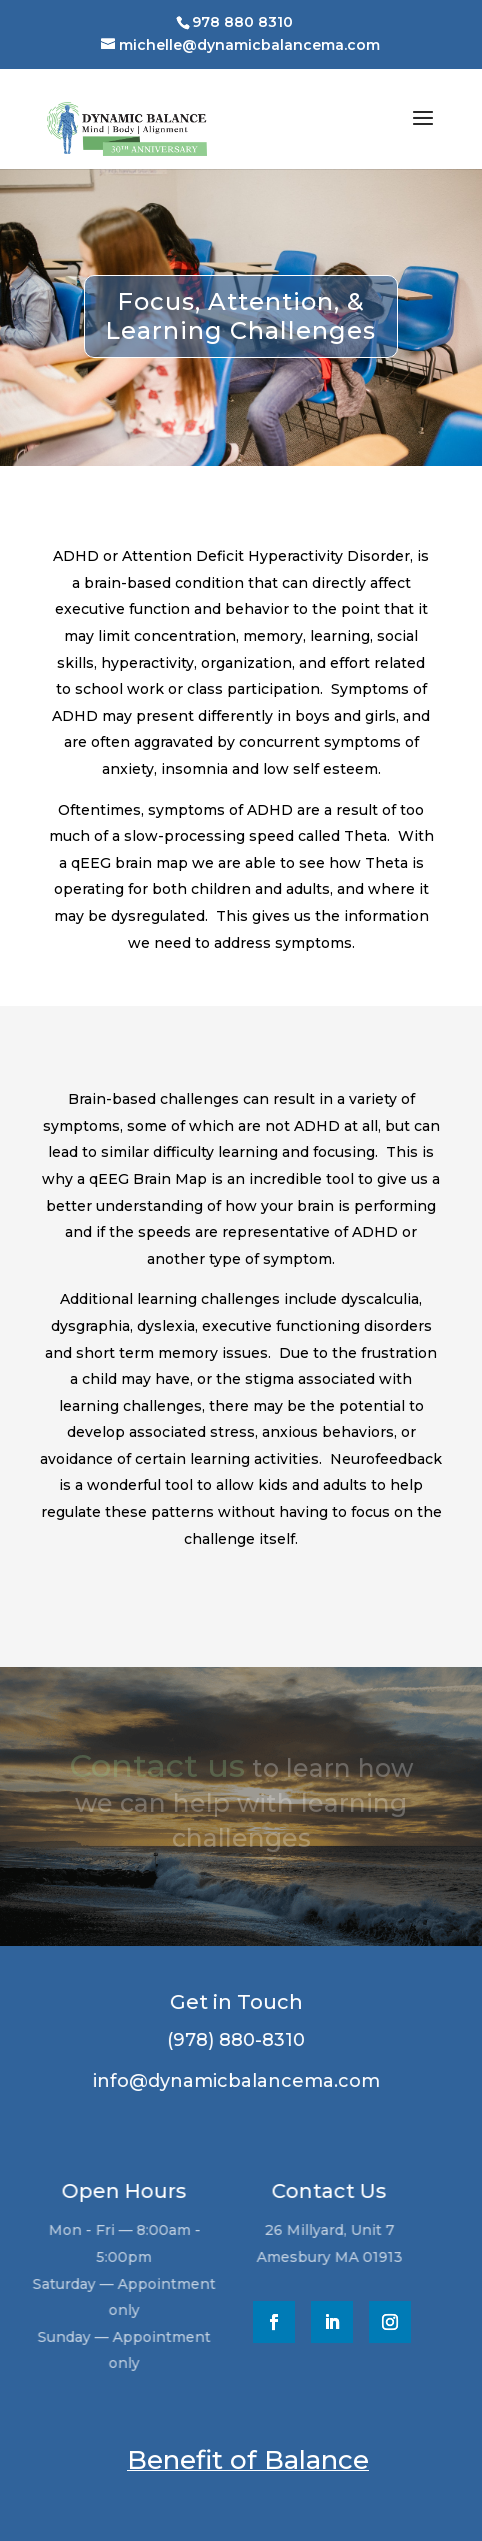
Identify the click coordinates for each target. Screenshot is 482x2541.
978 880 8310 (242, 22)
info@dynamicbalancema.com (233, 2081)
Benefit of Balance (248, 2460)
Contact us (157, 1765)
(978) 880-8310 (234, 2040)
